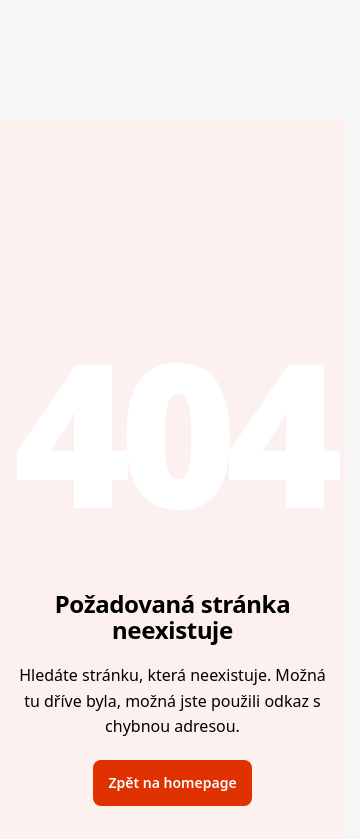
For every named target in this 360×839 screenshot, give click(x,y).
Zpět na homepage (172, 782)
